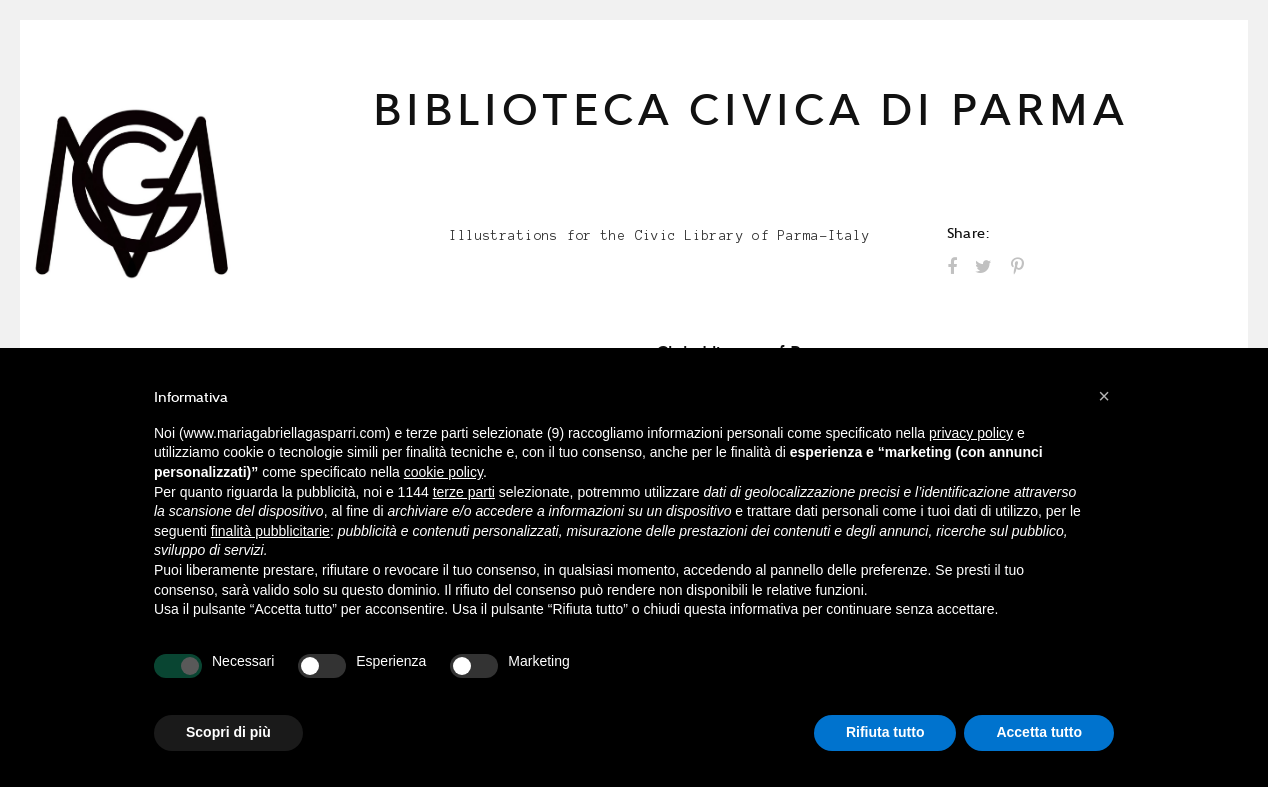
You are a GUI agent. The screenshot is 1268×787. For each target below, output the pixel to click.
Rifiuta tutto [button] (885, 732)
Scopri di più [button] (228, 732)
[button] (1104, 396)
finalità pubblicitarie (270, 531)
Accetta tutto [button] (1039, 732)
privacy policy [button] (971, 433)
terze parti (464, 492)
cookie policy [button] (443, 472)
